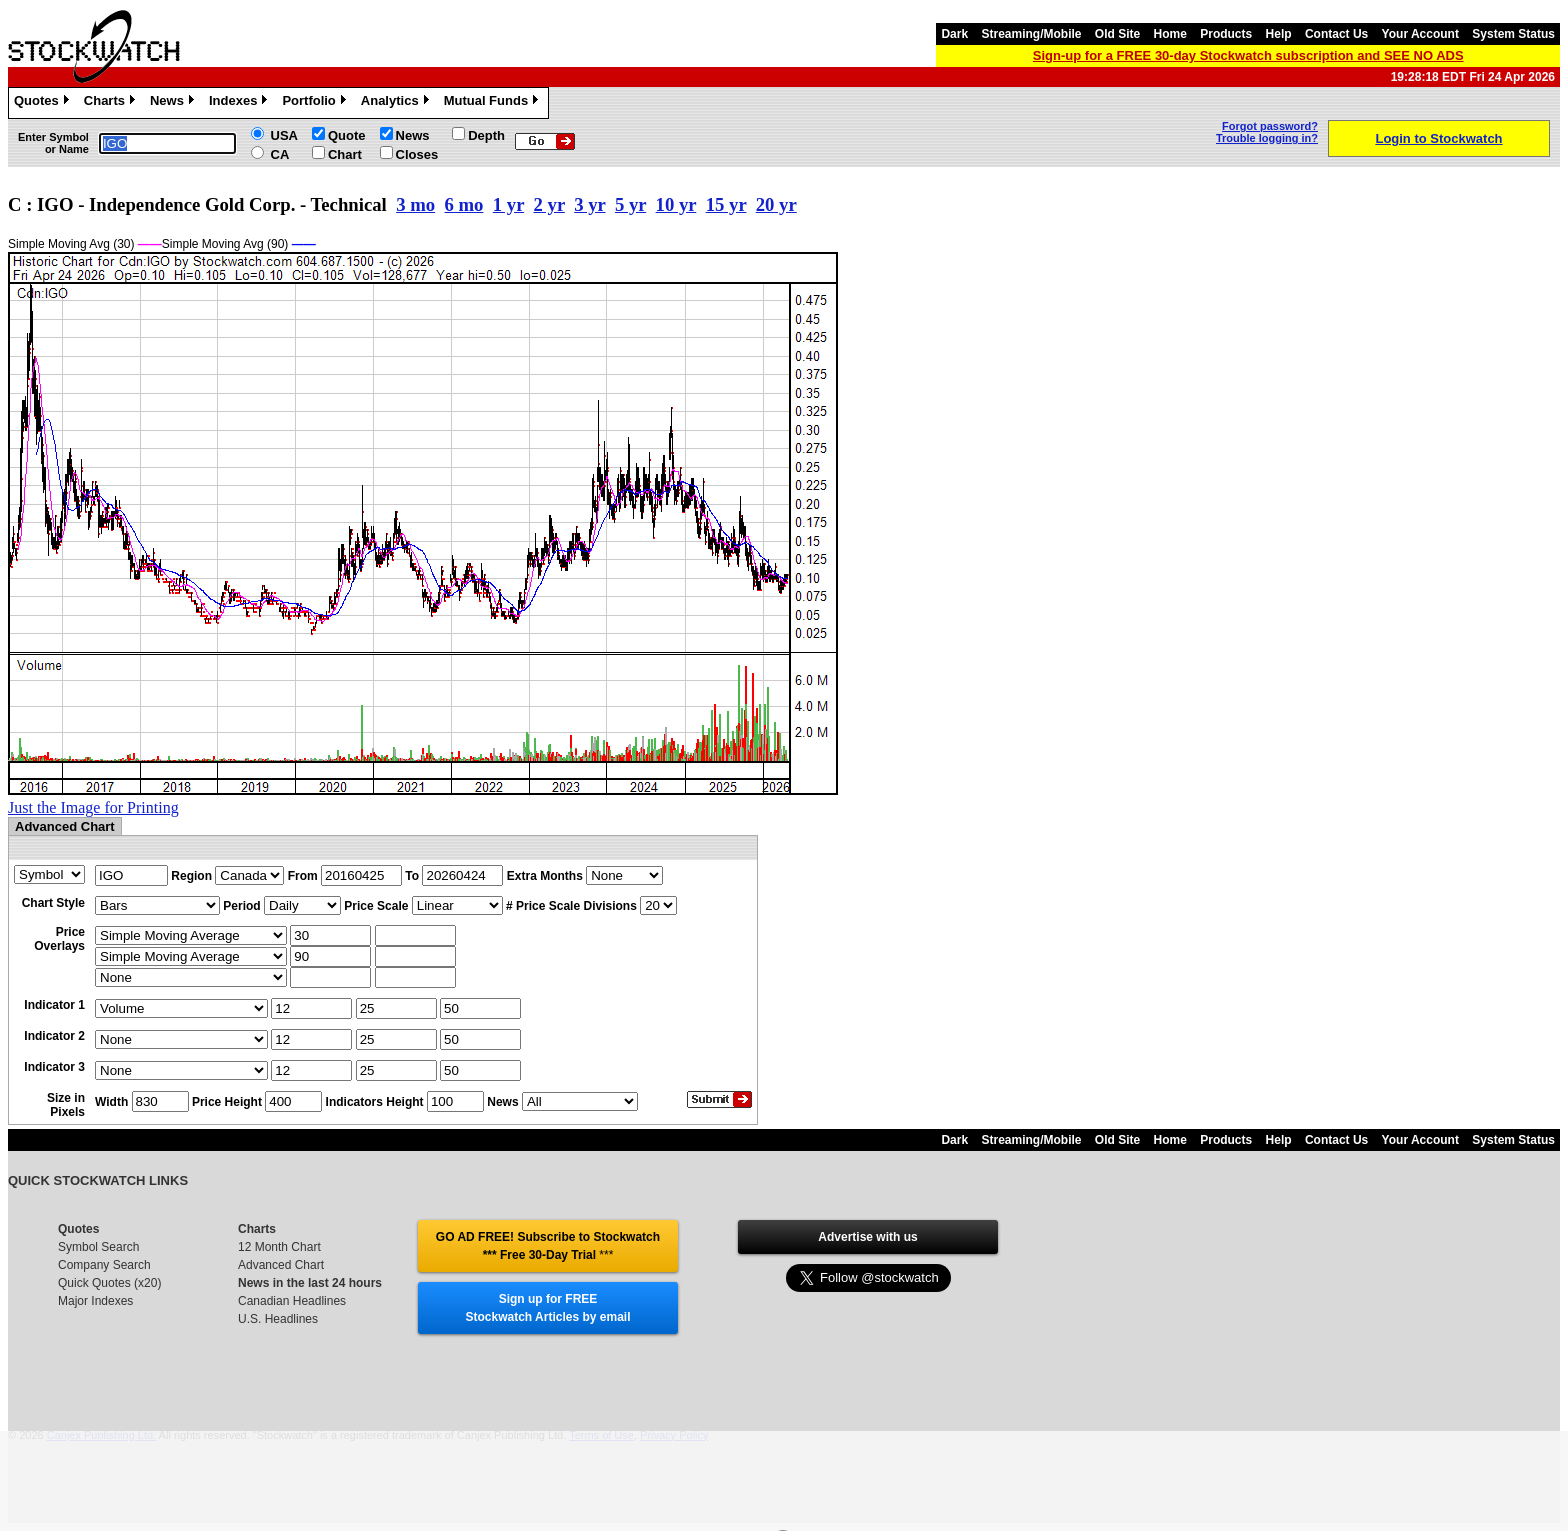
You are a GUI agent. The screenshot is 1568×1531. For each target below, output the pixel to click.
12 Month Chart (279, 1247)
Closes (417, 154)
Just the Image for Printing (93, 807)
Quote (347, 135)
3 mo (415, 204)
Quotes (44, 103)
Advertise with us (867, 1237)
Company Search (104, 1265)
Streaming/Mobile (1031, 34)
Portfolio (316, 103)
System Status (1513, 34)
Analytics (397, 103)
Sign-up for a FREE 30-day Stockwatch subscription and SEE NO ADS (1248, 55)
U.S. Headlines (278, 1319)
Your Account (1420, 34)
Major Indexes (95, 1301)
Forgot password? (1270, 126)
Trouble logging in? (1267, 138)
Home (1170, 34)
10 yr (676, 204)
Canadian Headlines (292, 1301)
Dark (954, 34)
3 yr (589, 204)
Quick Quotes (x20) (109, 1283)
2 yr (549, 204)
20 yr (776, 204)
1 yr (508, 204)
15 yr (726, 204)
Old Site (1117, 34)
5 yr (630, 204)
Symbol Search (98, 1247)
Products (1226, 34)
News (174, 103)
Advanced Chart (281, 1265)
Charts (112, 103)
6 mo (463, 204)
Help (1279, 34)
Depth (486, 135)
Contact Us (1336, 34)
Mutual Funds (494, 103)
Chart (345, 154)
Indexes (240, 103)
